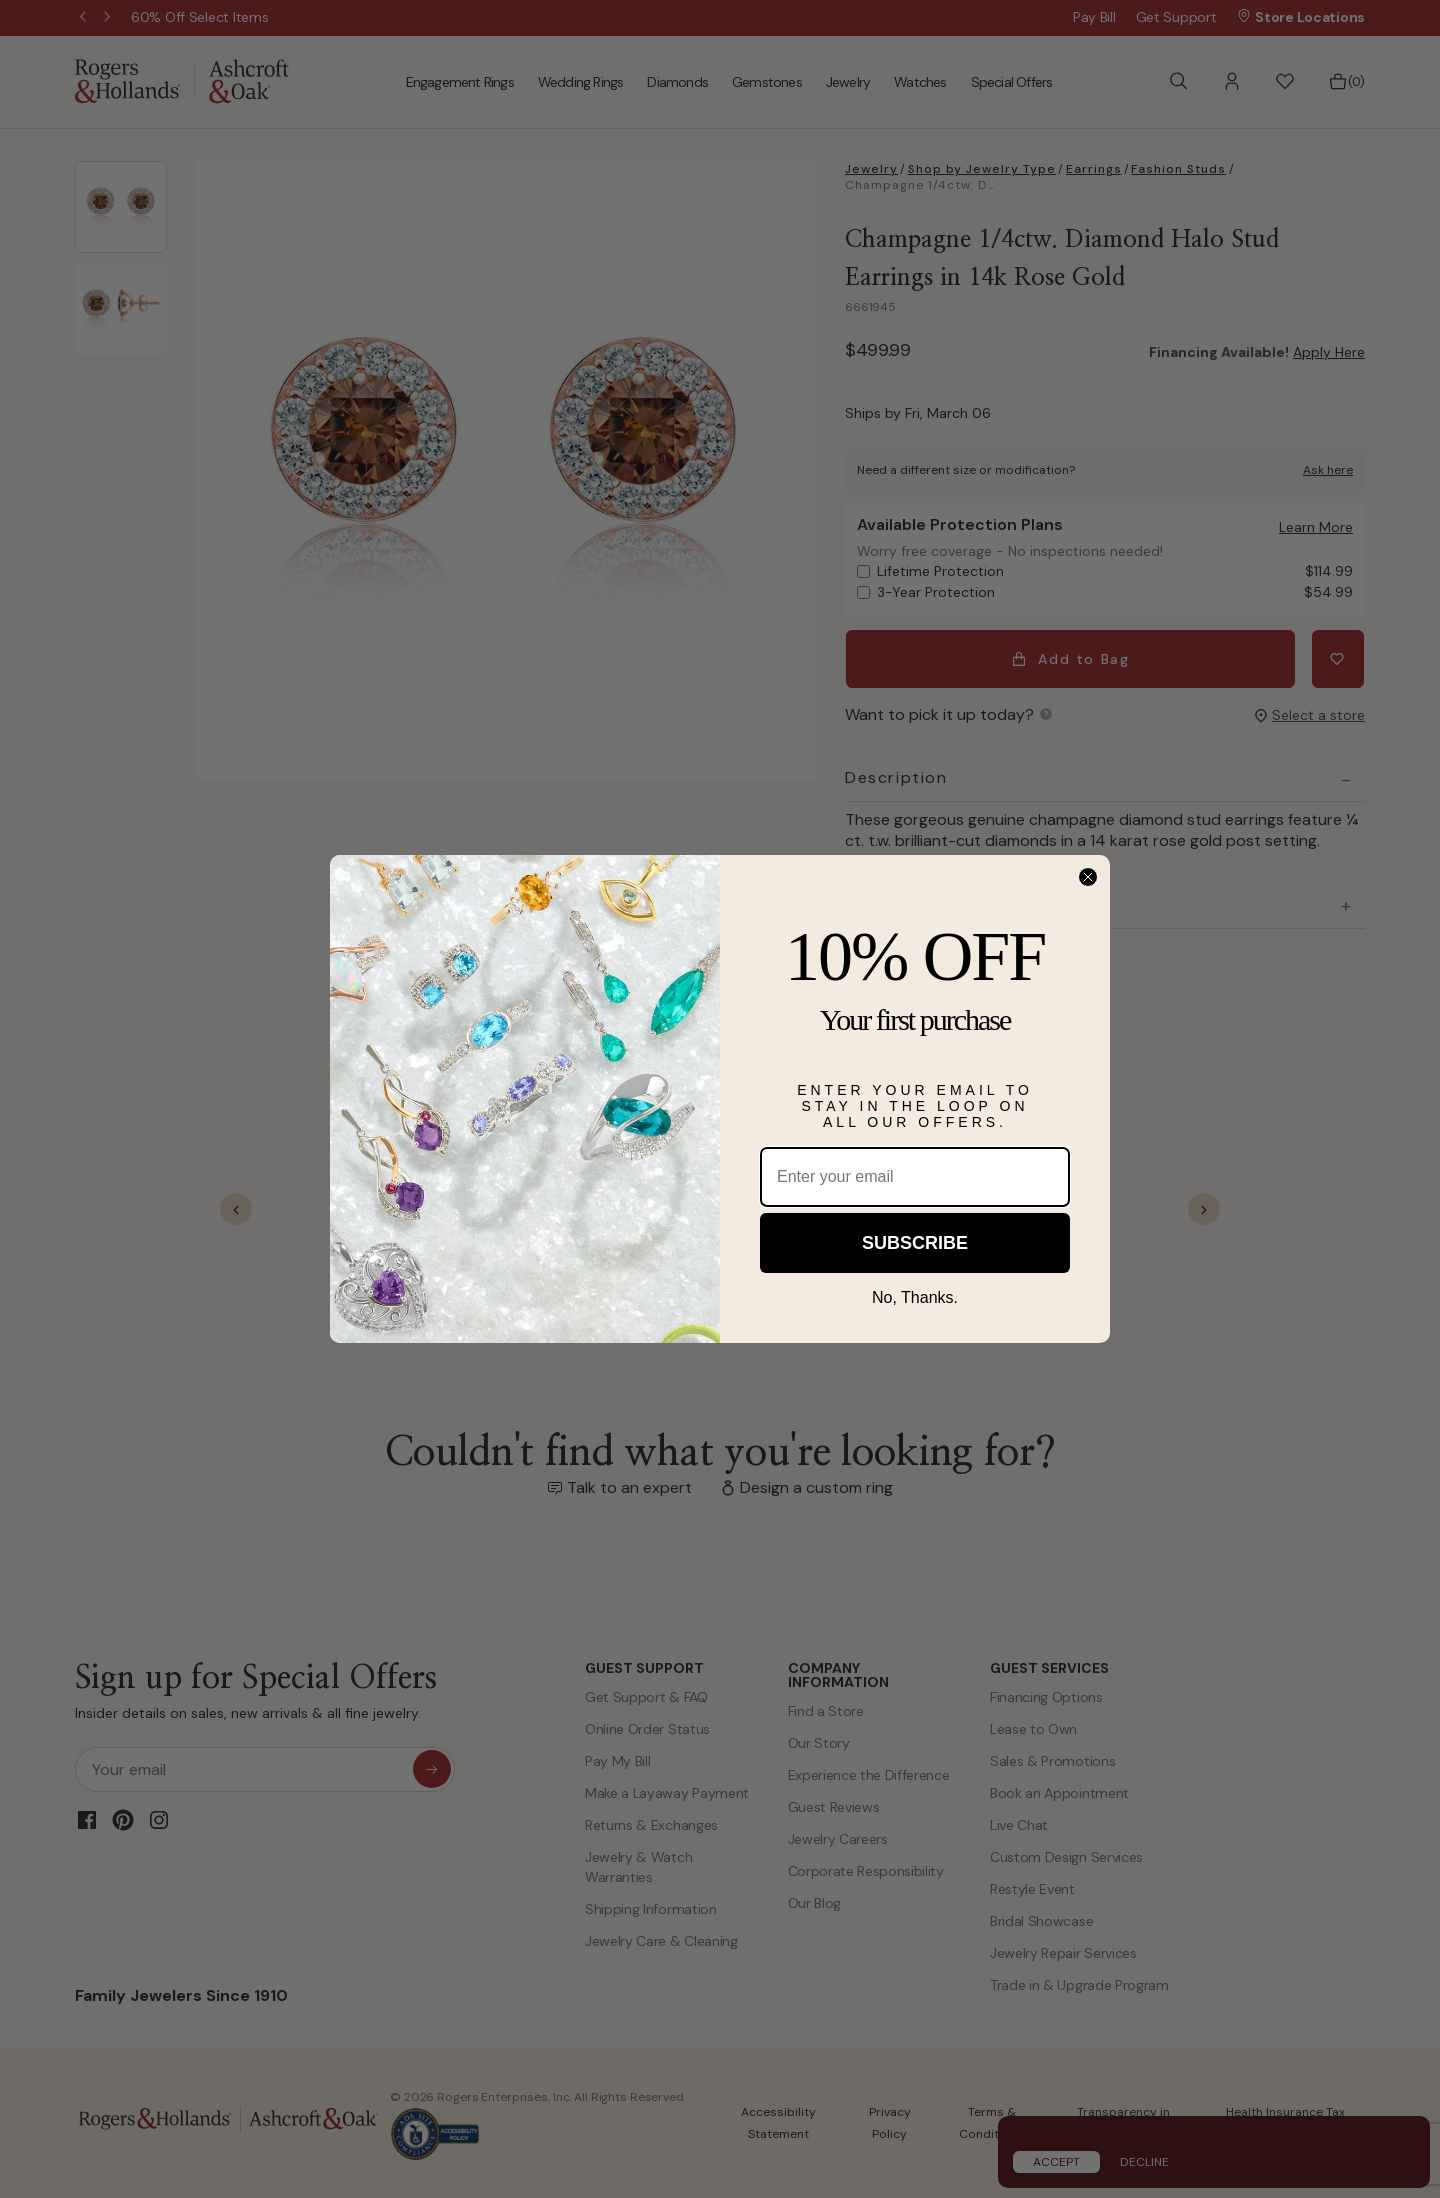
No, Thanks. (915, 1297)
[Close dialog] (1088, 877)
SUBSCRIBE (915, 1243)
